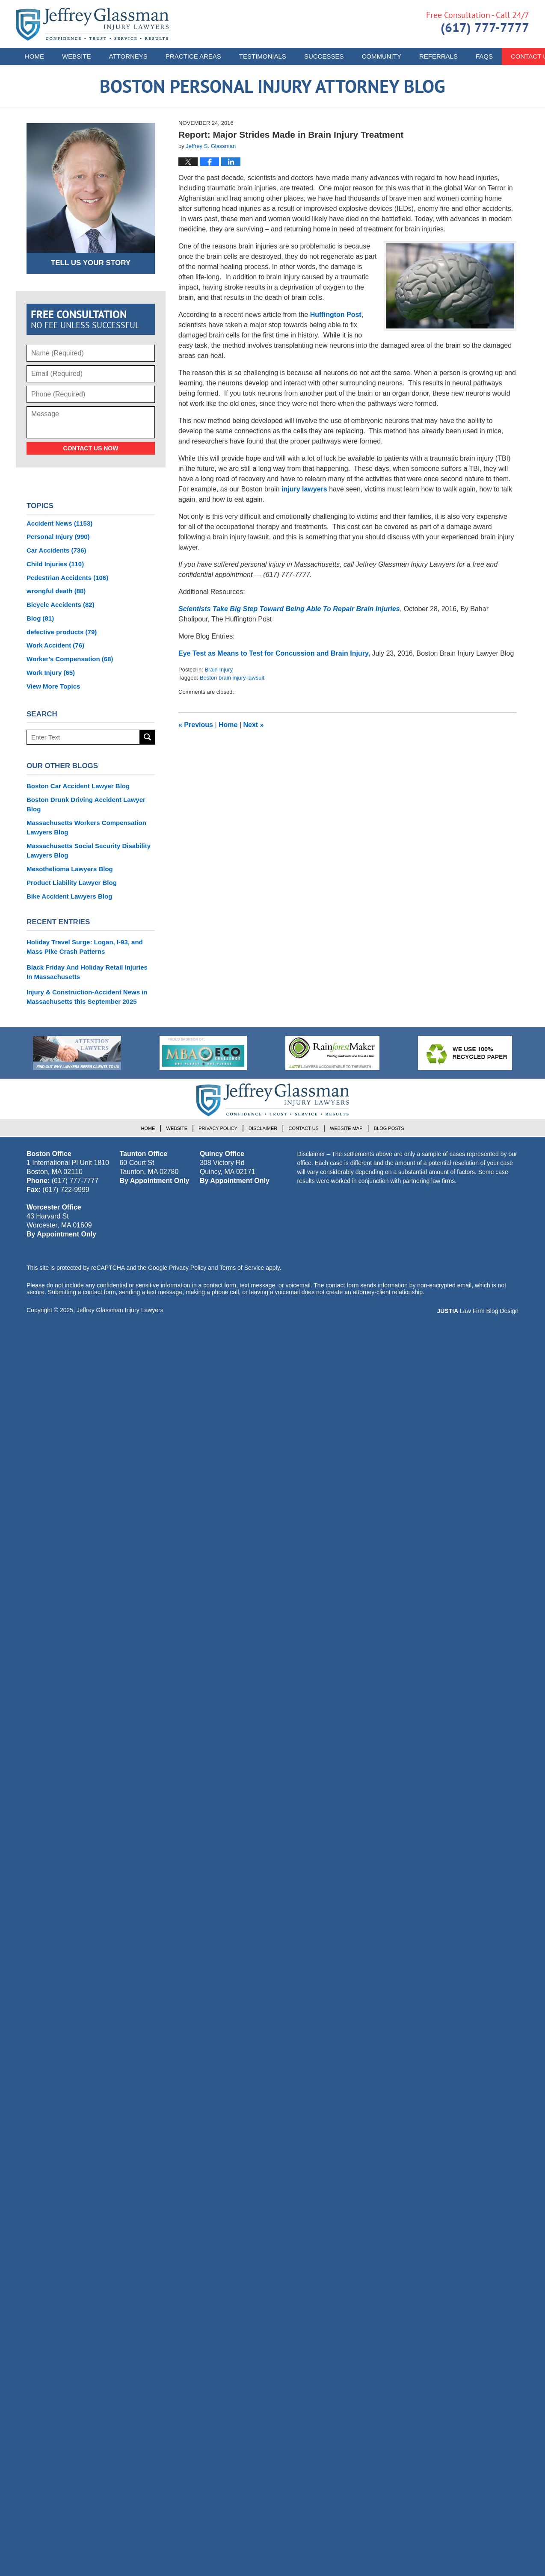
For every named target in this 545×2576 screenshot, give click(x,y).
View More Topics (53, 686)
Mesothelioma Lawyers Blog (70, 868)
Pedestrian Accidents (67, 577)
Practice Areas (193, 56)
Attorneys (128, 56)
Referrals (438, 56)
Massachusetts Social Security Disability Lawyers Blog (89, 850)
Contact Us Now (90, 448)
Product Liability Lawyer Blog (72, 882)
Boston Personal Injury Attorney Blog (92, 24)
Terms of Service (241, 1267)
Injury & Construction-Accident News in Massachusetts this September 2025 (87, 996)
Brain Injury (218, 669)
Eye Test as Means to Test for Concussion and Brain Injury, (275, 653)
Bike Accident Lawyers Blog (69, 896)
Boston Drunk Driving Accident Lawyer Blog (86, 804)
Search (147, 737)
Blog (40, 618)
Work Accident (55, 645)
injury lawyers (304, 489)
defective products (62, 632)
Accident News (59, 523)
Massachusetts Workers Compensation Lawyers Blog (86, 827)
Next (253, 724)
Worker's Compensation (70, 658)
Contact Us (303, 1128)
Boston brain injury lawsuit (232, 677)
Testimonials (262, 56)
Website (76, 56)
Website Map (346, 1128)
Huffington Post (335, 314)
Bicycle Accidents (61, 604)
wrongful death (56, 590)
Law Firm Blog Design (477, 1310)
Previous (195, 724)
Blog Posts (389, 1128)
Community (381, 56)
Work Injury (51, 672)
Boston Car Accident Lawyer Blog (78, 786)
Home (34, 56)
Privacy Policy (217, 1128)
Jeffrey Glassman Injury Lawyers (120, 1310)
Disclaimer (263, 1128)
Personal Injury (58, 536)
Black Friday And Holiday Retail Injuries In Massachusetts (87, 972)
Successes (324, 56)
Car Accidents (56, 550)
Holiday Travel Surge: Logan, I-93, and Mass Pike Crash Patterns (85, 946)
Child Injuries (55, 564)
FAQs (484, 56)
